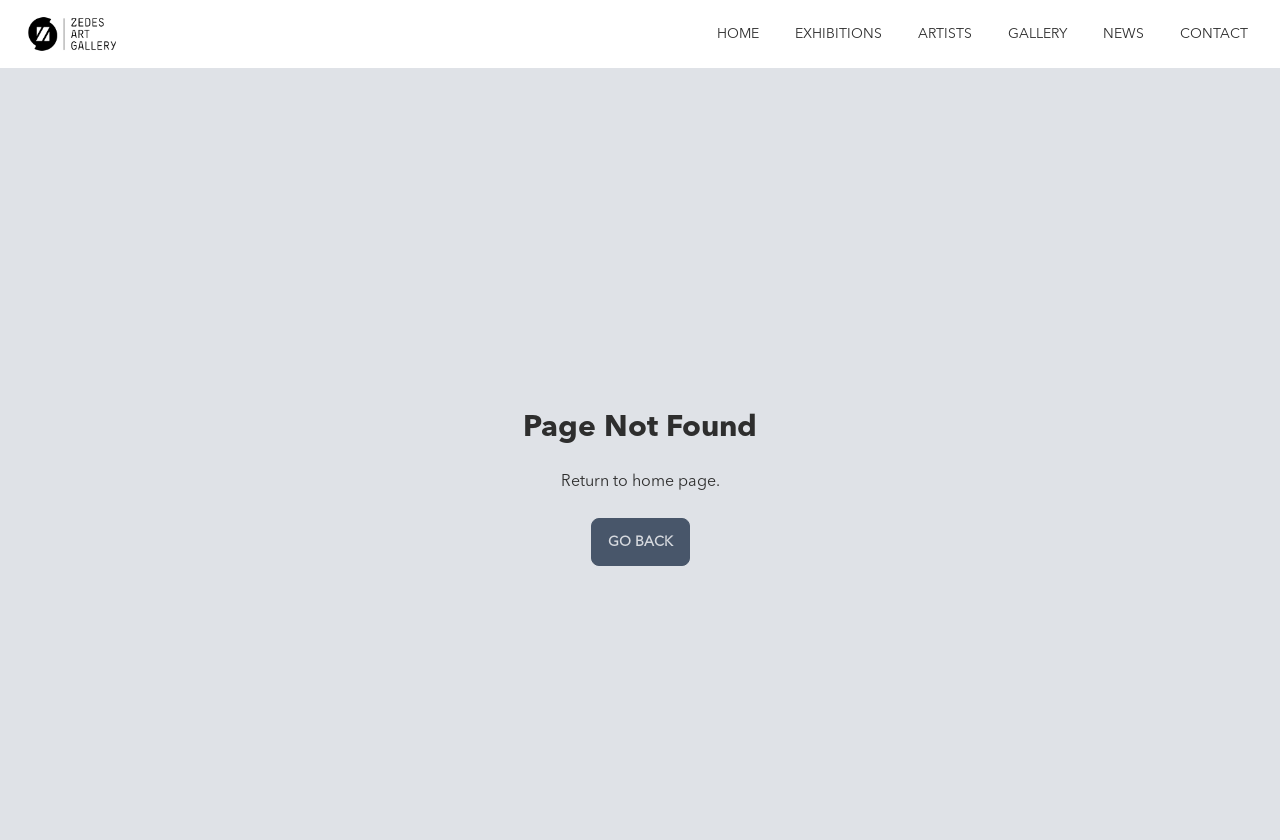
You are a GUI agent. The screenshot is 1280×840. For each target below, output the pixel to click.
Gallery (1037, 34)
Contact (1214, 34)
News (1123, 34)
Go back (640, 542)
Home (738, 34)
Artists (945, 34)
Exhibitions (838, 34)
